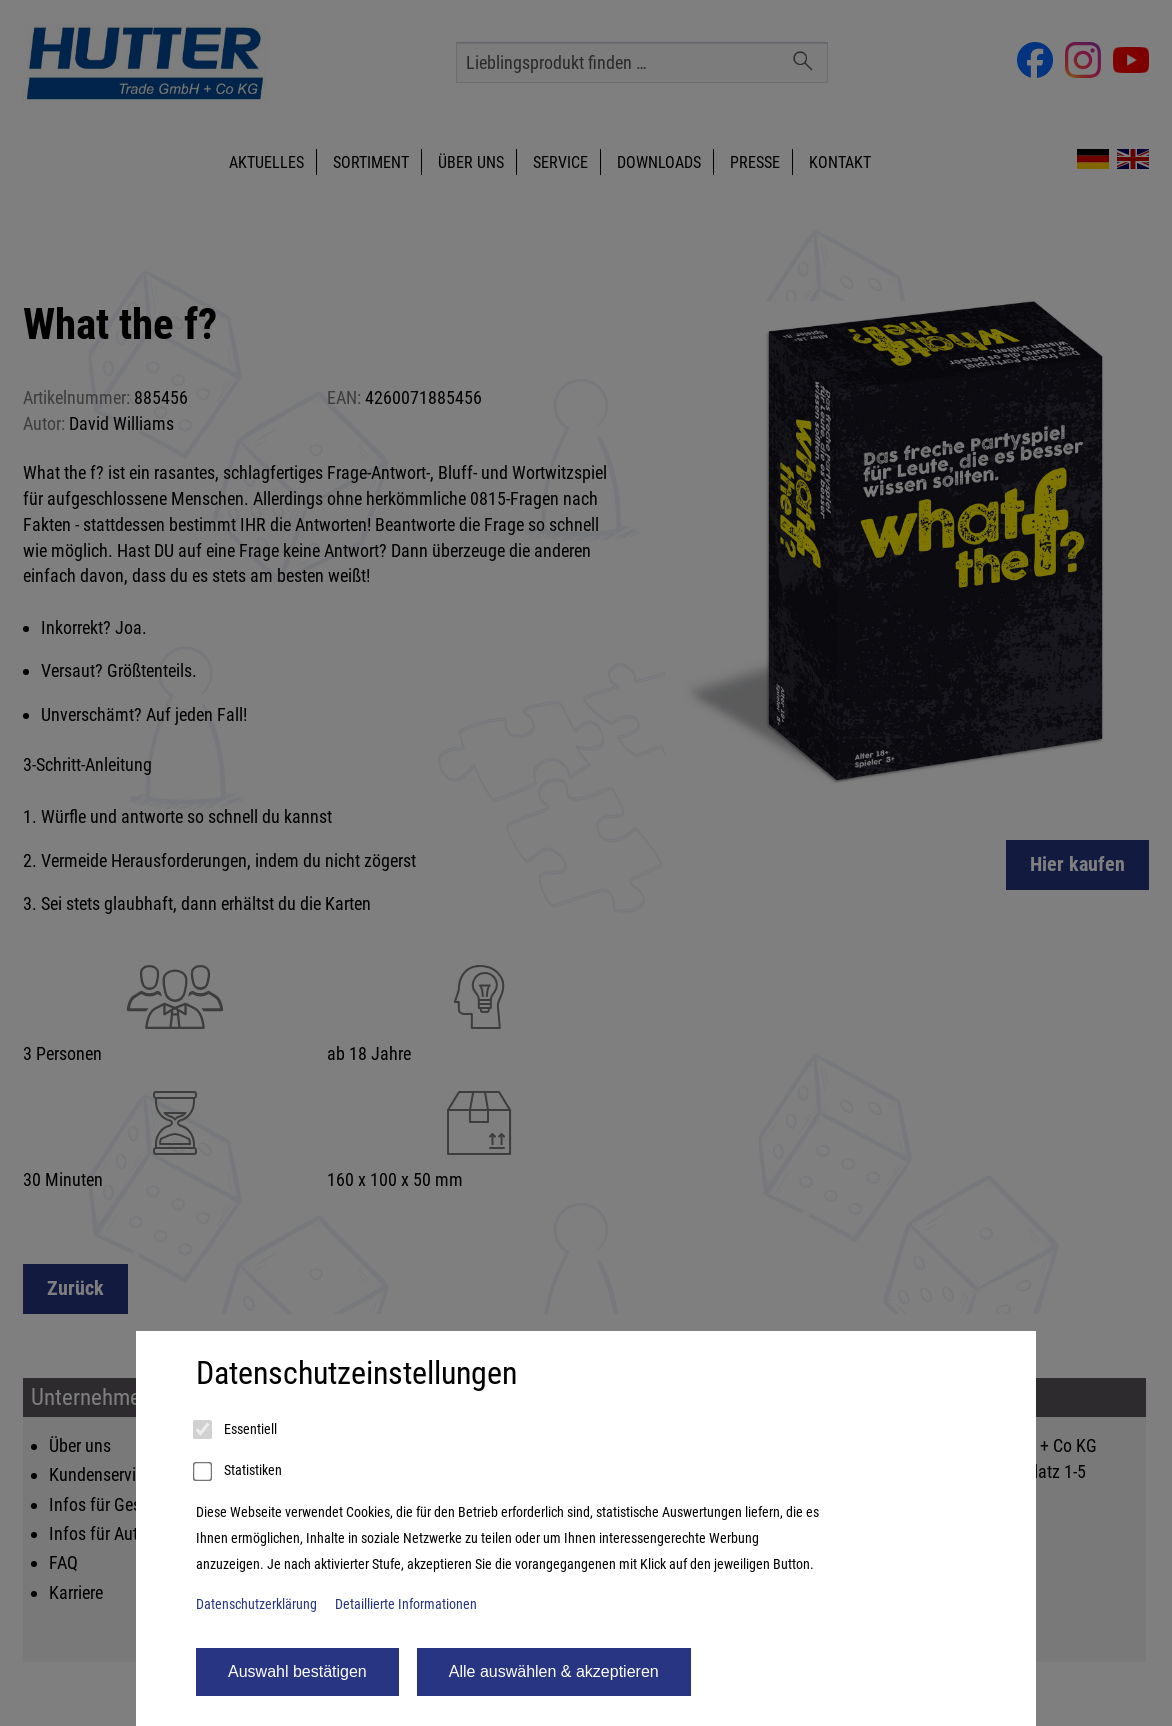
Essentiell (236, 1430)
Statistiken (239, 1472)
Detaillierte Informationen (406, 1604)
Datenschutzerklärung (256, 1604)
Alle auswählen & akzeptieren (554, 1671)
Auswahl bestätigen (297, 1671)
